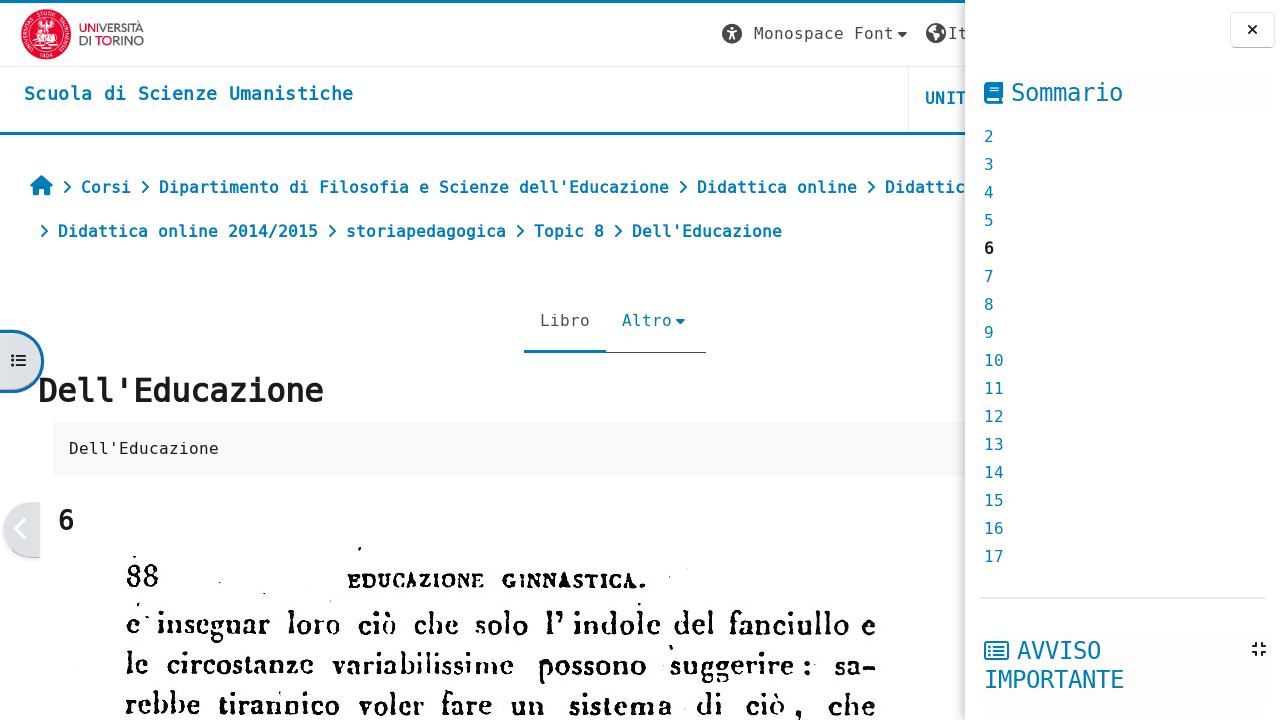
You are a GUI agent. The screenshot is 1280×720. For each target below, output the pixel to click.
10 (994, 360)
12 (994, 416)
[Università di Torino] (62, 33)
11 (994, 388)
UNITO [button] (726, 98)
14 (994, 472)
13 (994, 444)
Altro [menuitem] (525, 364)
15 (994, 500)
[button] (591, 34)
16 (994, 528)
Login (924, 33)
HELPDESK (842, 98)
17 (994, 556)
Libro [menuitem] (443, 364)
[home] (168, 95)
